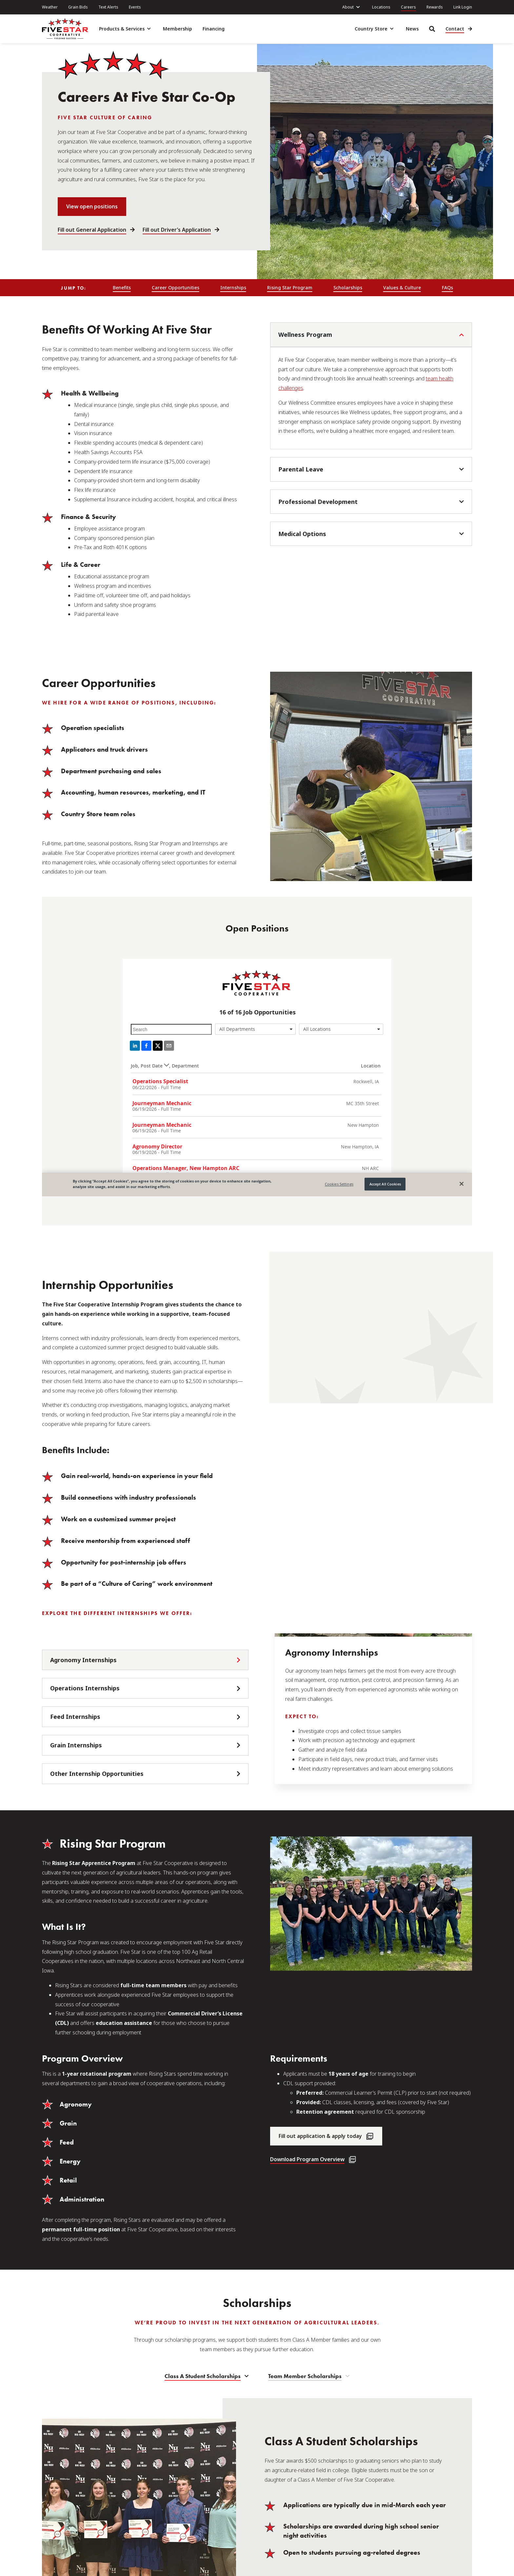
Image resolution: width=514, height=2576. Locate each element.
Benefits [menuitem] (122, 287)
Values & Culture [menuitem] (402, 287)
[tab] (145, 1660)
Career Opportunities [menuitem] (175, 287)
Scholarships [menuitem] (347, 287)
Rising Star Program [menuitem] (289, 287)
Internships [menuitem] (233, 287)
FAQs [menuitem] (447, 287)
